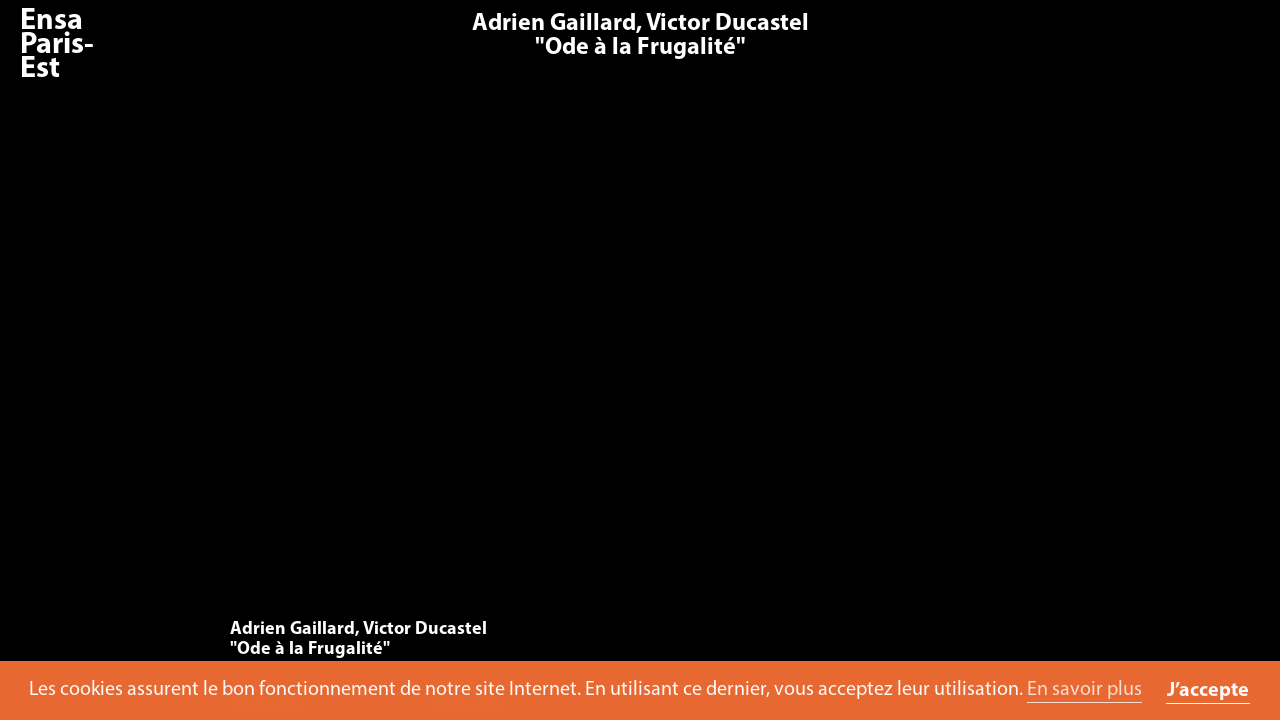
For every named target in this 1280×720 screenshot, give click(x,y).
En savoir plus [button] (1084, 690)
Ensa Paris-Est (57, 45)
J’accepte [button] (1208, 691)
